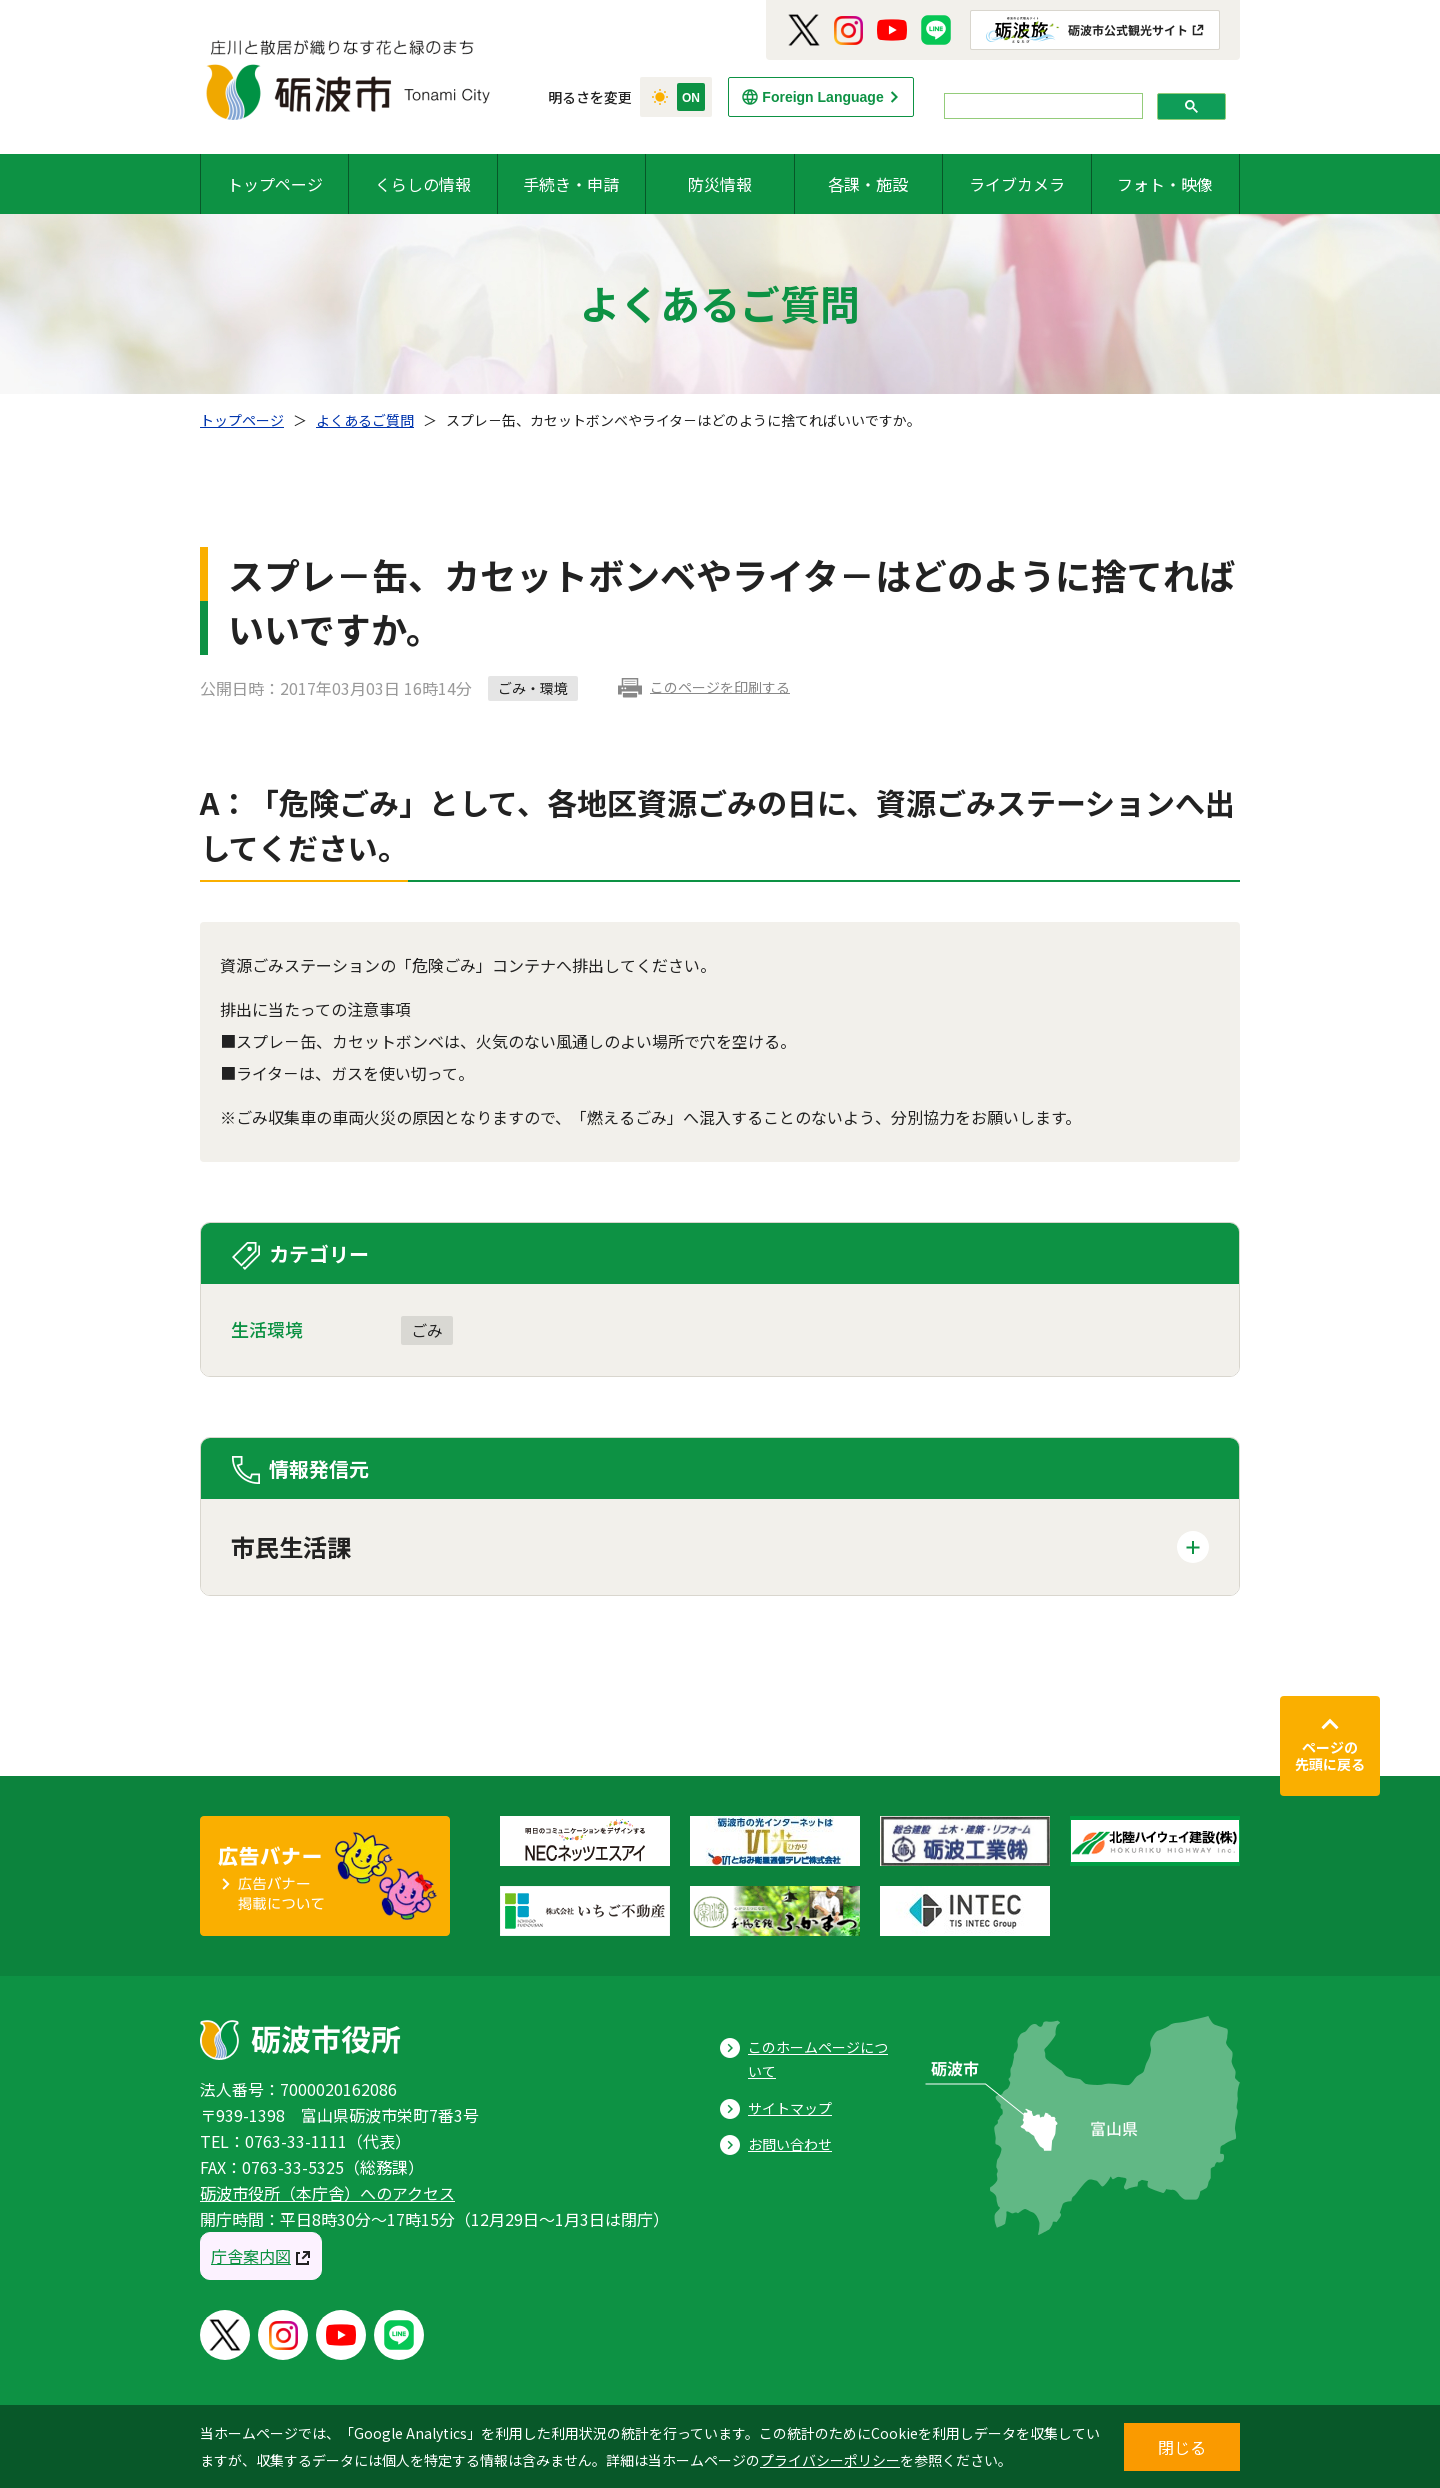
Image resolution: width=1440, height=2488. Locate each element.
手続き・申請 (571, 184)
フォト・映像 (1165, 184)
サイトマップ (790, 2108)
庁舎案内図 (251, 2256)
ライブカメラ (1017, 184)
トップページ (275, 184)
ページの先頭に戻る (1330, 1756)
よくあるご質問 (365, 420)
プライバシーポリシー (830, 2460)
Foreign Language (822, 97)
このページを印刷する (720, 687)
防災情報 (720, 184)
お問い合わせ (790, 2144)
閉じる (1182, 2447)
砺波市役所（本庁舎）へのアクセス (327, 2193)
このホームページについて (818, 2059)
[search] (1041, 106)
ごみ (427, 1330)
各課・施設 (868, 184)
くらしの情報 (423, 184)
